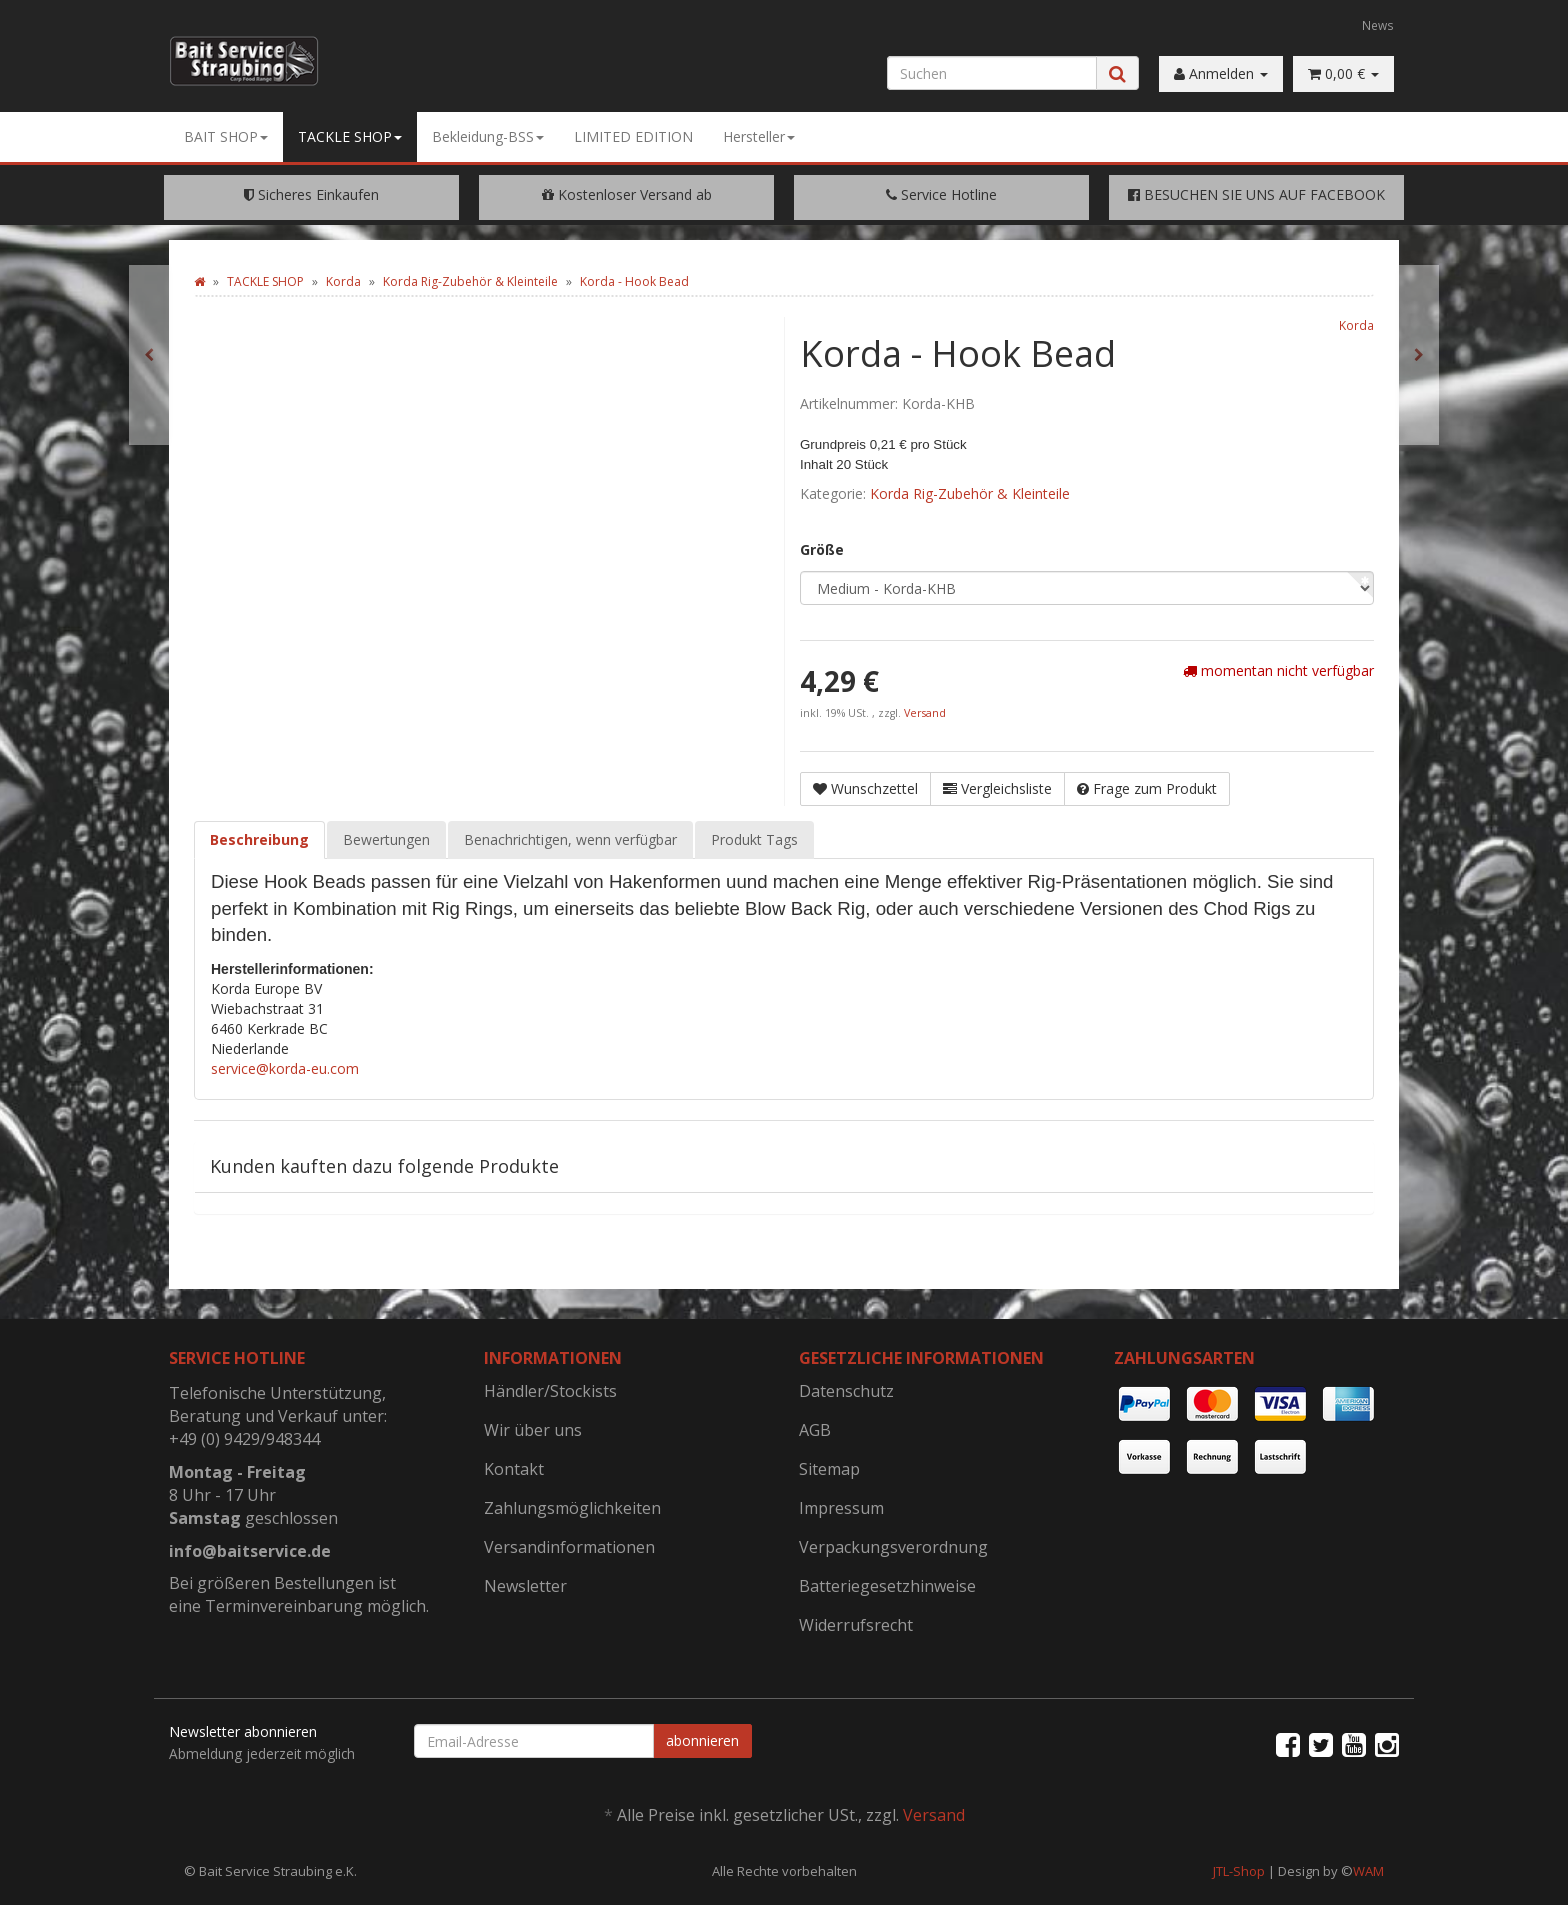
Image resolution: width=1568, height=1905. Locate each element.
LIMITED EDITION (633, 136)
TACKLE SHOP (350, 136)
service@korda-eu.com (285, 1068)
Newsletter (525, 1586)
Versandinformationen (569, 1547)
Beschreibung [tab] (259, 839)
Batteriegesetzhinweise (887, 1586)
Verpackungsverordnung (893, 1547)
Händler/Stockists (550, 1391)
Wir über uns (533, 1430)
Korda (1356, 325)
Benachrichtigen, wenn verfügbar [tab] (570, 839)
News (1378, 25)
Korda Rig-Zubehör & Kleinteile (970, 493)
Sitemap (829, 1469)
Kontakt (514, 1469)
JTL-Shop (1239, 1871)
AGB (815, 1430)
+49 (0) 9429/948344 (244, 1439)
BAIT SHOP (226, 136)
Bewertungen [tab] (386, 839)
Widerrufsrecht (856, 1625)
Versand (925, 713)
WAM (1368, 1871)
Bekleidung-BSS (488, 136)
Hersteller (759, 136)
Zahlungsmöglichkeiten (572, 1508)
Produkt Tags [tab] (754, 839)
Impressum (841, 1508)
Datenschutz (846, 1391)
